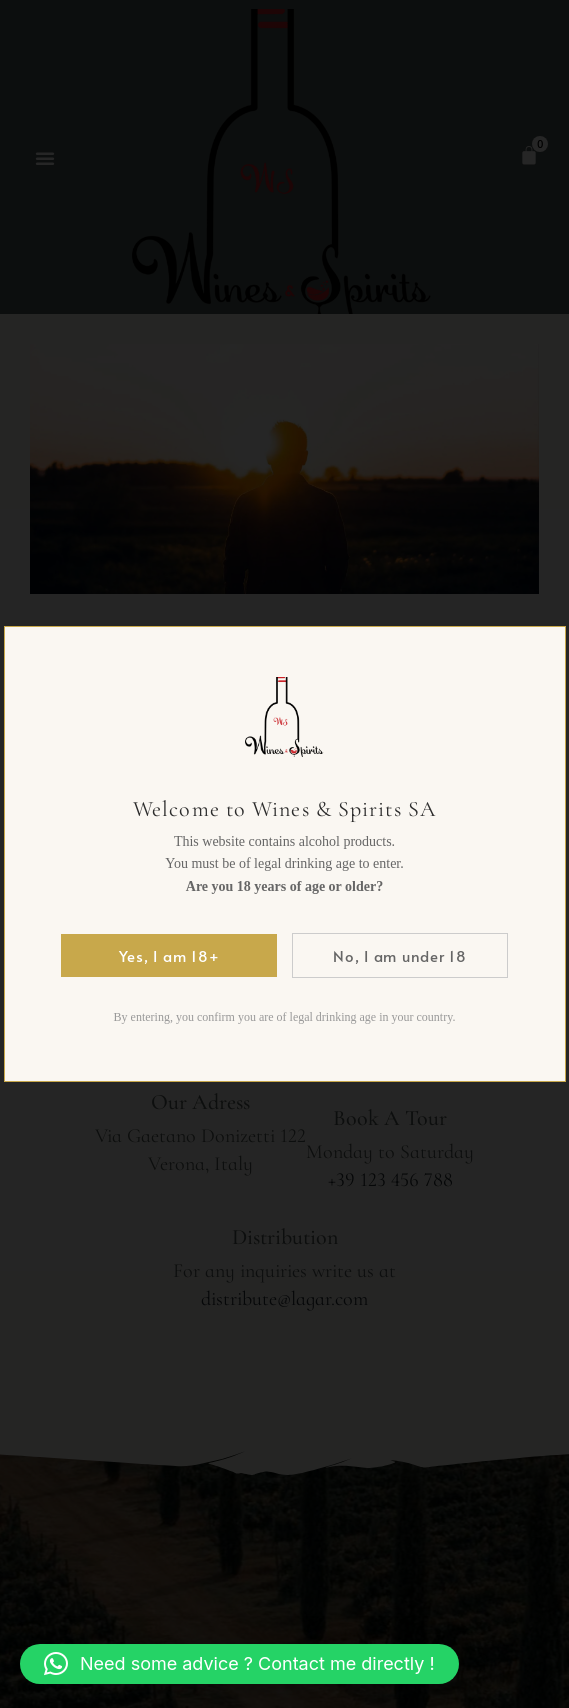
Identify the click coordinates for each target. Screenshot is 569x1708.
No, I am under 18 (400, 955)
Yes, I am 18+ (169, 955)
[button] (239, 1664)
